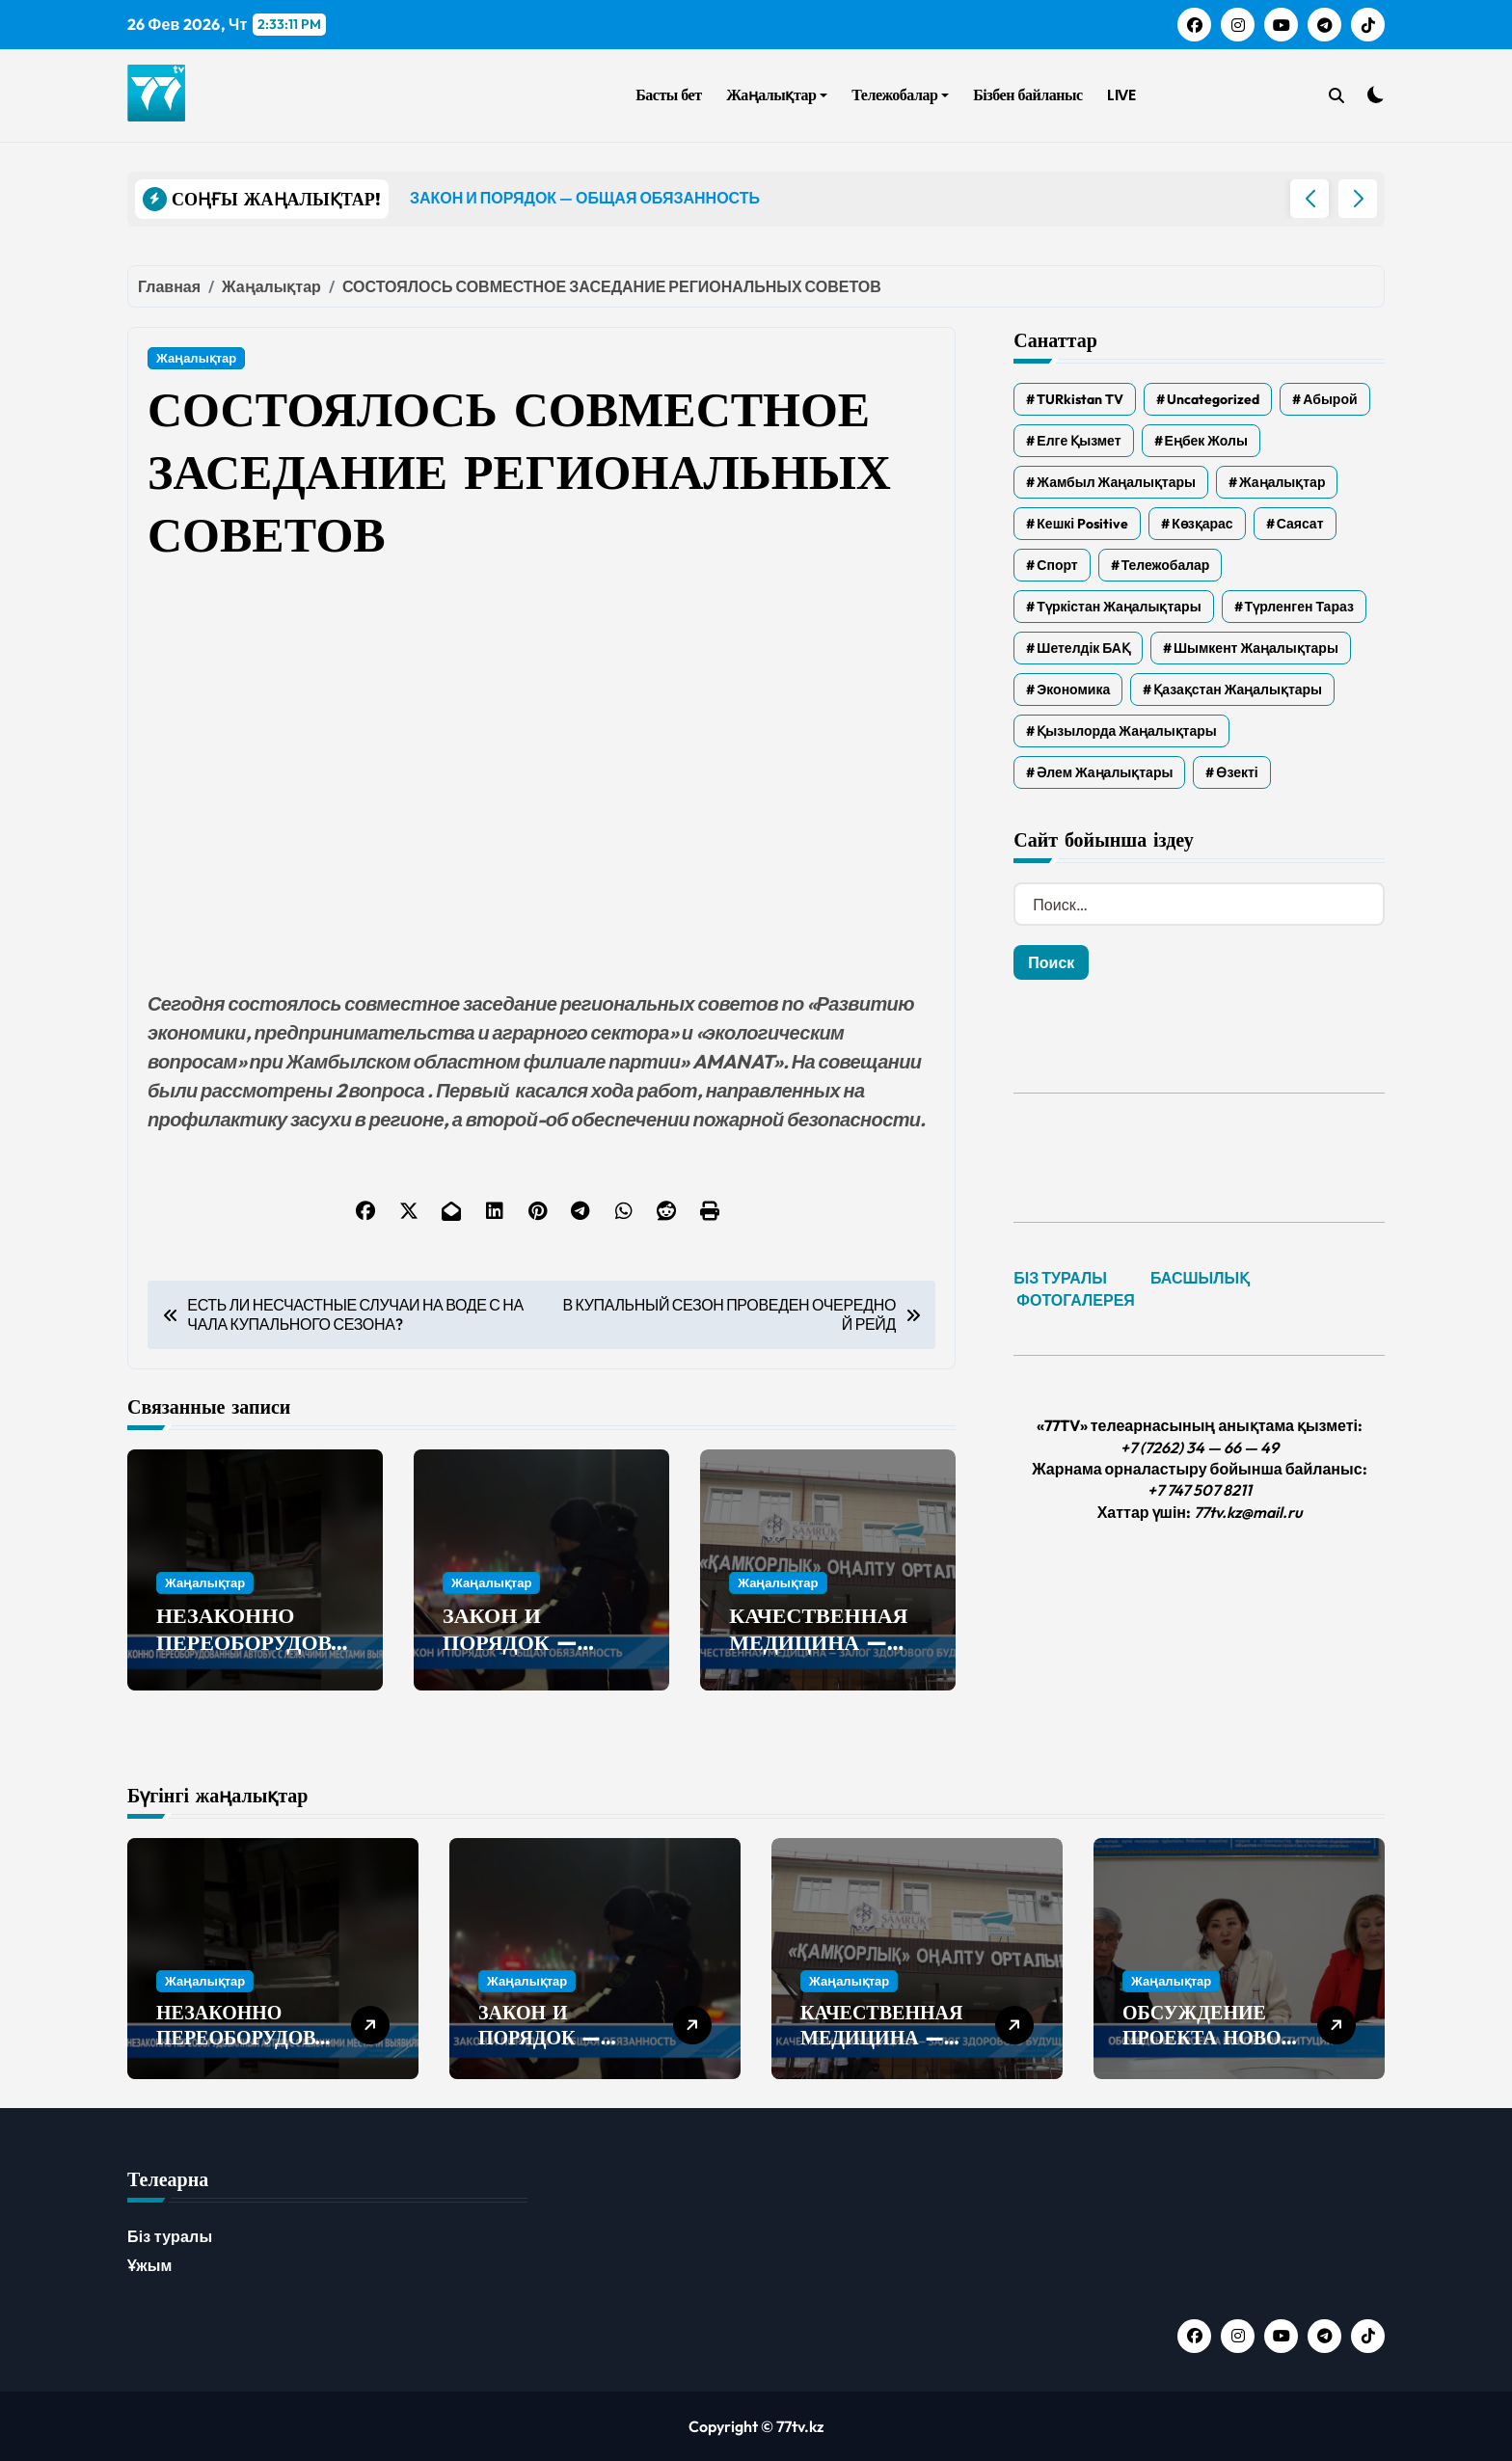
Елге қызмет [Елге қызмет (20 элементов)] (1078, 440)
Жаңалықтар (776, 95)
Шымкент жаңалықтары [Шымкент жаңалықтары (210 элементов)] (1256, 648)
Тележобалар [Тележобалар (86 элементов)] (1165, 565)
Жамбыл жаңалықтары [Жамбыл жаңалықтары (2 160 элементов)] (1116, 482)
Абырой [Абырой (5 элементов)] (1330, 399)
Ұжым (150, 2265)
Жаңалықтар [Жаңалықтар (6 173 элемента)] (1282, 482)
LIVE (1121, 95)
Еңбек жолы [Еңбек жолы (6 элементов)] (1206, 440)
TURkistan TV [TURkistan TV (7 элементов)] (1080, 399)
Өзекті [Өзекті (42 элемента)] (1236, 772)
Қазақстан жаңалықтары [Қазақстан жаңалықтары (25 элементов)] (1237, 689)
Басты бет (668, 95)
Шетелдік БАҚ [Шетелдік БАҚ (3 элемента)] (1083, 648)
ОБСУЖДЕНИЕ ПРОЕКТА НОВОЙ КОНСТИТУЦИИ (1209, 2037)
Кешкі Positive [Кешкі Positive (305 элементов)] (1082, 523)
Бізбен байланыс (1027, 95)
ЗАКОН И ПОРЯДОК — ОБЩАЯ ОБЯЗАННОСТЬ (525, 1657)
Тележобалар (900, 95)
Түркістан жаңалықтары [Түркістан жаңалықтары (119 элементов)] (1119, 606)
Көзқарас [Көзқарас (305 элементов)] (1202, 523)
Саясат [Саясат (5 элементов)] (1300, 523)
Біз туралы (169, 2236)
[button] (1357, 198)
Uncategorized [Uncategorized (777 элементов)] (1213, 399)
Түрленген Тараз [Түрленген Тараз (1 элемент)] (1299, 606)
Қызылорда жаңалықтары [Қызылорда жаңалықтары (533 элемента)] (1126, 731)
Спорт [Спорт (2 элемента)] (1057, 565)
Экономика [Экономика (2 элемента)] (1073, 689)
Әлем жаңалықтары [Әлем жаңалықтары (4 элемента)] (1105, 772)
